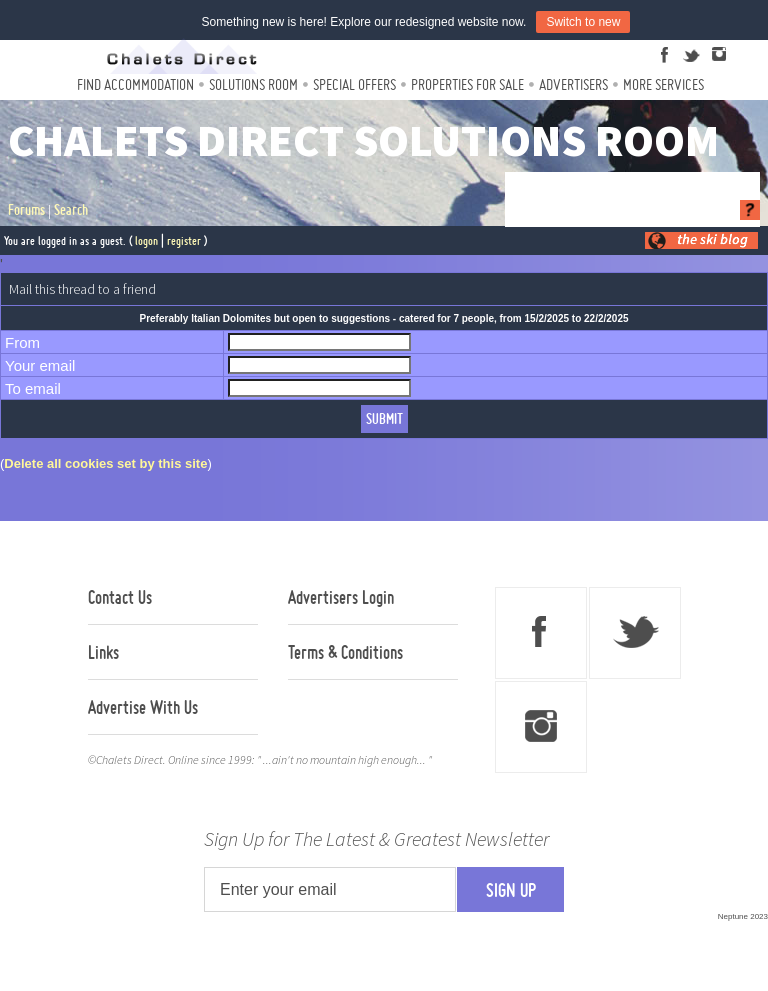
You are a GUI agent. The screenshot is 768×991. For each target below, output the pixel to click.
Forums (26, 210)
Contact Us (120, 597)
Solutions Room (253, 84)
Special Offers (354, 84)
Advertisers (573, 84)
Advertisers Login (341, 597)
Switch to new (583, 22)
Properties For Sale (467, 84)
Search (71, 210)
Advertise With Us (143, 707)
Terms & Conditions (345, 652)
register (184, 240)
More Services (663, 84)
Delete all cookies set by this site (105, 463)
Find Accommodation (135, 84)
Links (103, 652)
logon (146, 240)
